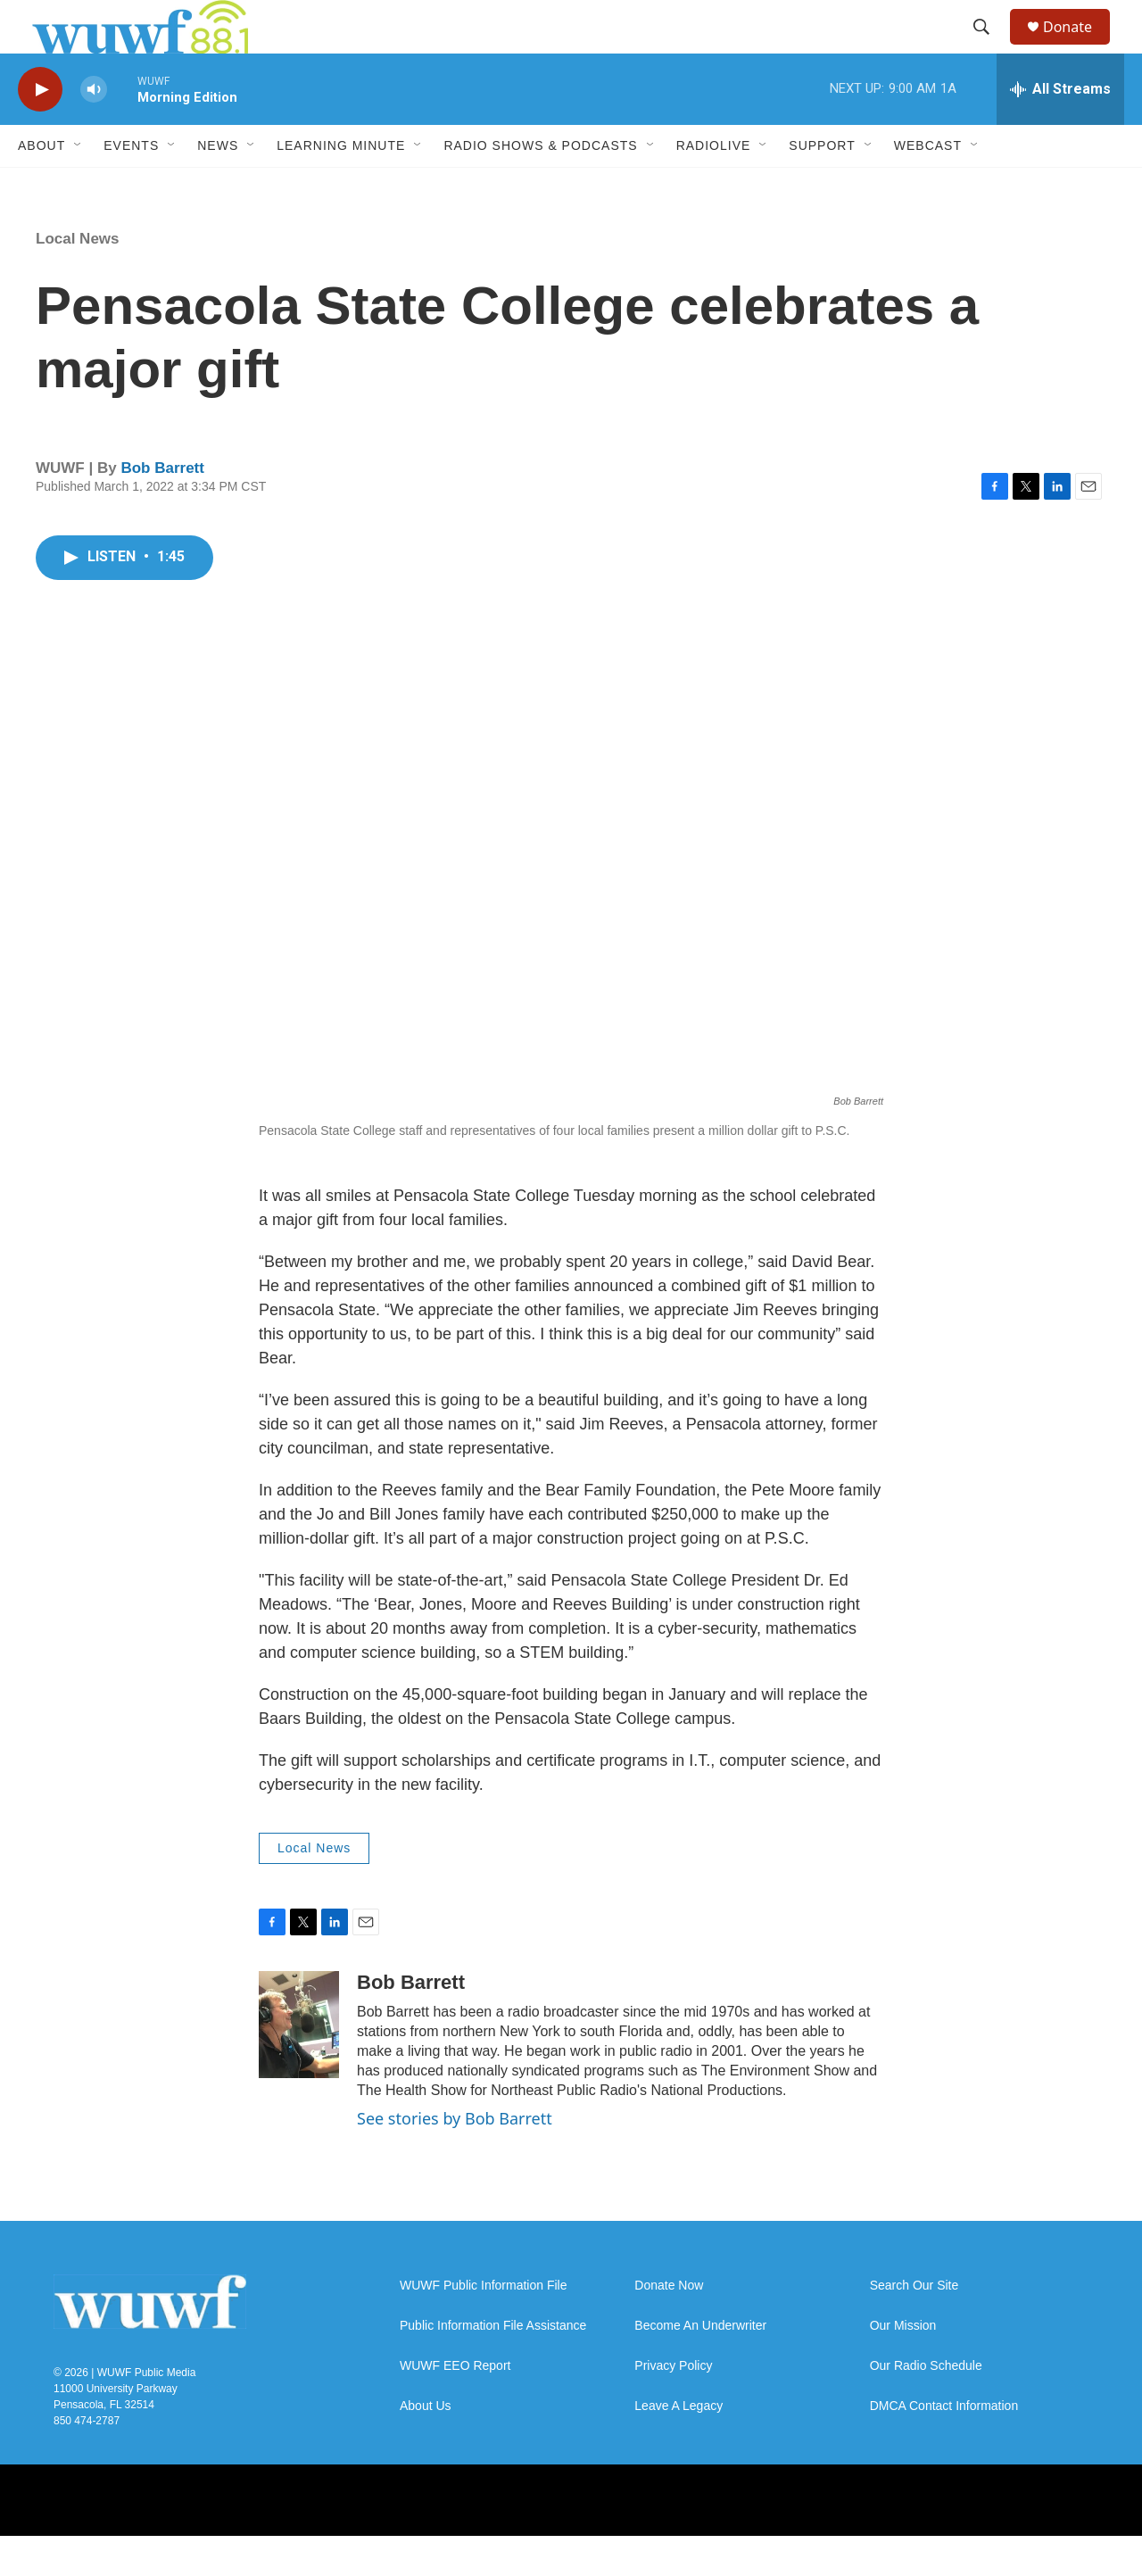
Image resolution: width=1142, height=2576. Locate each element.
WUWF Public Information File (483, 2325)
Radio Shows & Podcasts (540, 185)
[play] (40, 130)
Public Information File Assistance (493, 2366)
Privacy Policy (673, 2406)
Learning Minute (341, 185)
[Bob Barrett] (299, 2064)
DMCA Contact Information (944, 2446)
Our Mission (903, 2366)
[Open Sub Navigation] (78, 185)
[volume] (94, 130)
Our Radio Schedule (926, 2406)
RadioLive (713, 185)
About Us (425, 2446)
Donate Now (668, 2325)
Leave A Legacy (678, 2446)
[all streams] (1060, 129)
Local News (78, 278)
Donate (1078, 46)
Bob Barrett (162, 508)
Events (131, 185)
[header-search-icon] (989, 47)
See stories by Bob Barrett (454, 2158)
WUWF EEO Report (455, 2406)
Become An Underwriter (700, 2366)
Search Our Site (914, 2325)
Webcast (928, 185)
